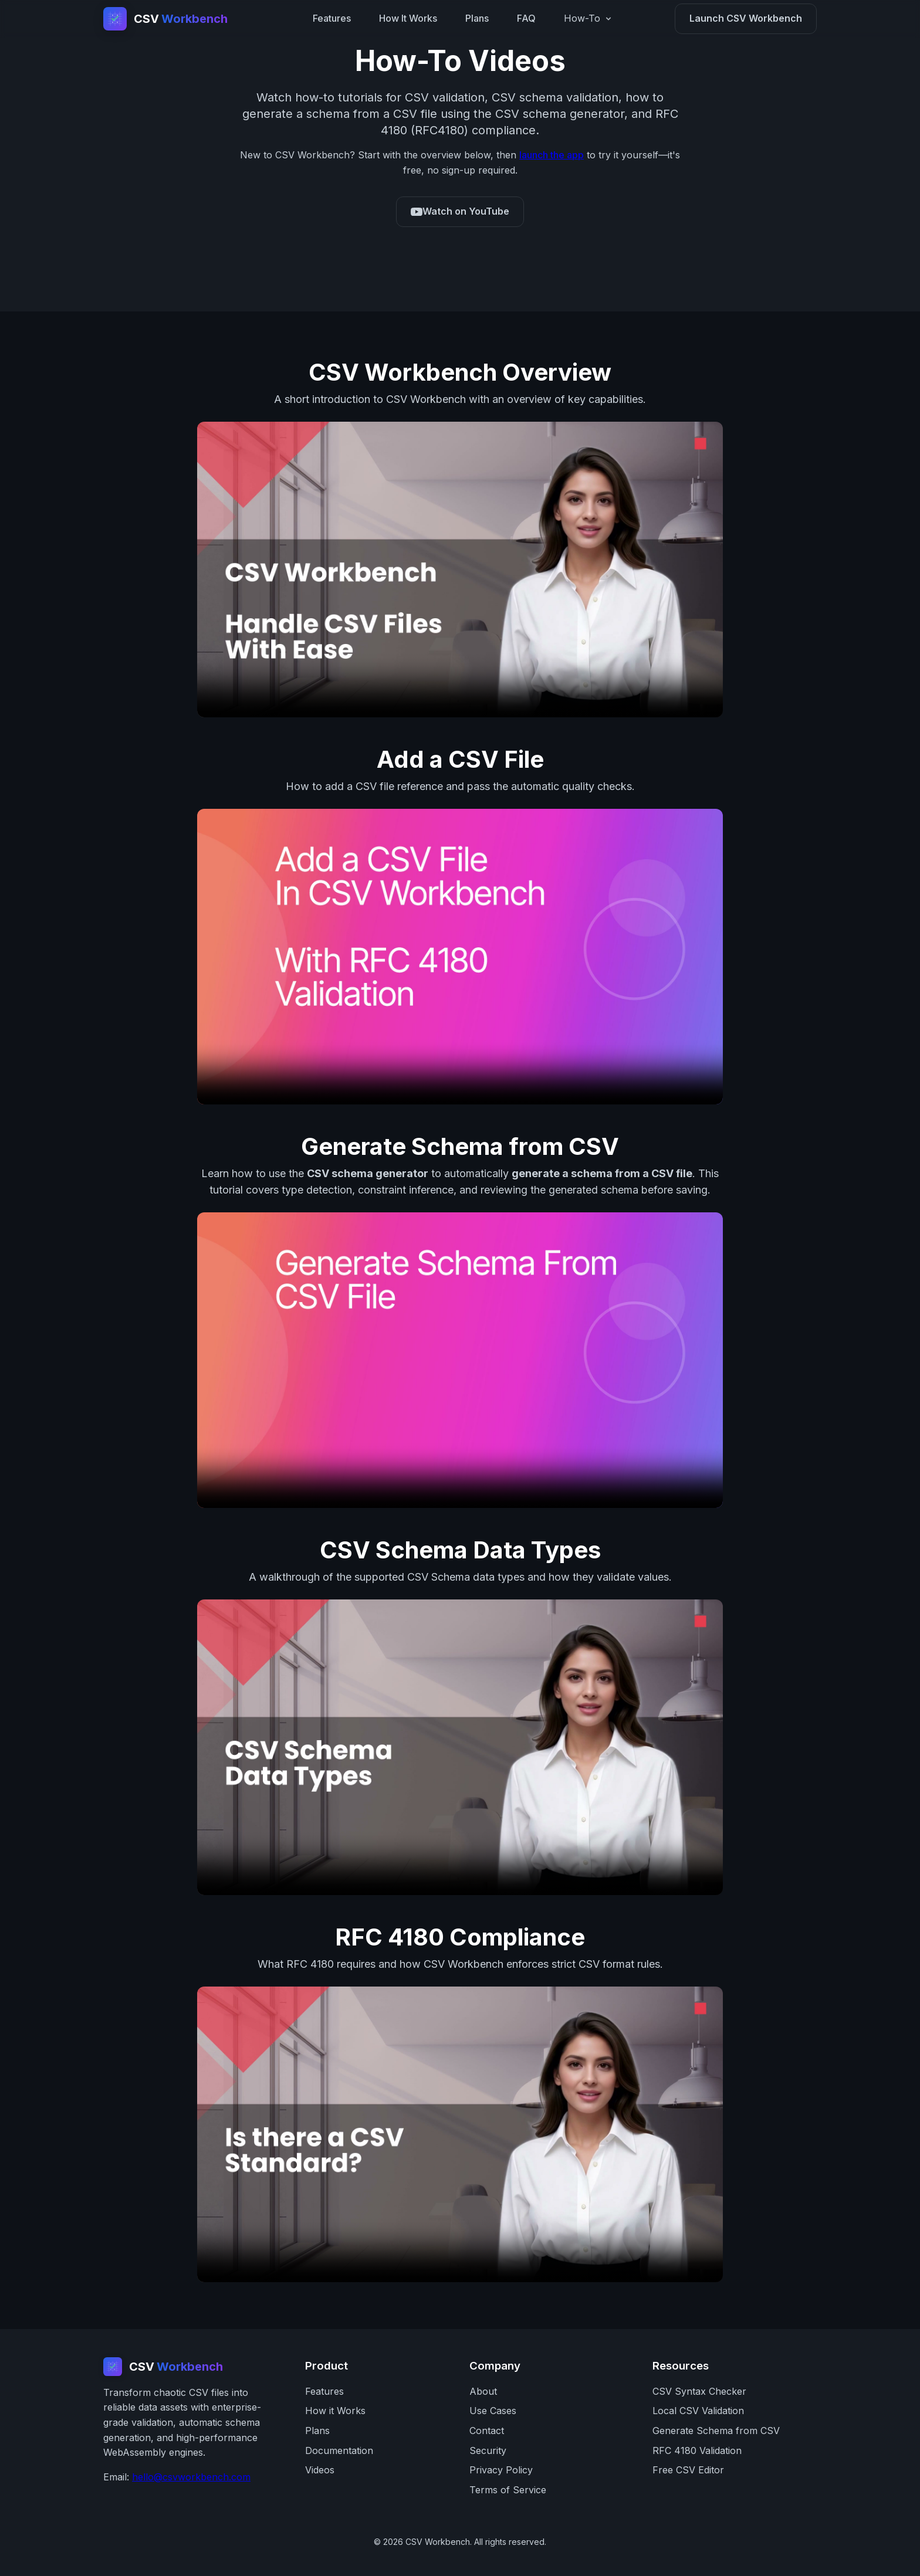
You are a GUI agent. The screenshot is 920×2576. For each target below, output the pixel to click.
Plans (477, 18)
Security (487, 2450)
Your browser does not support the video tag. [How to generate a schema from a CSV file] (460, 1360)
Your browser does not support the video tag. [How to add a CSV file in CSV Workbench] (460, 956)
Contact (486, 2430)
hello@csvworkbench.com (191, 2477)
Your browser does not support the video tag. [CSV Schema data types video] (460, 1747)
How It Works (408, 18)
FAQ (526, 18)
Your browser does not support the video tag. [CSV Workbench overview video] (460, 569)
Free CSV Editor (688, 2470)
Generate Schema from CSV (716, 2430)
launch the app (551, 155)
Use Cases (492, 2410)
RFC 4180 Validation (697, 2450)
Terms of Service (507, 2490)
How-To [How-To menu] (588, 18)
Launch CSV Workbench (745, 18)
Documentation (339, 2450)
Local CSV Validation (698, 2410)
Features (332, 18)
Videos (319, 2470)
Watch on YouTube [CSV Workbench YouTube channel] (460, 211)
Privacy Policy (501, 2470)
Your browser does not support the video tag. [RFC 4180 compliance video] (460, 2134)
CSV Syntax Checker (699, 2391)
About (483, 2391)
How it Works (335, 2410)
